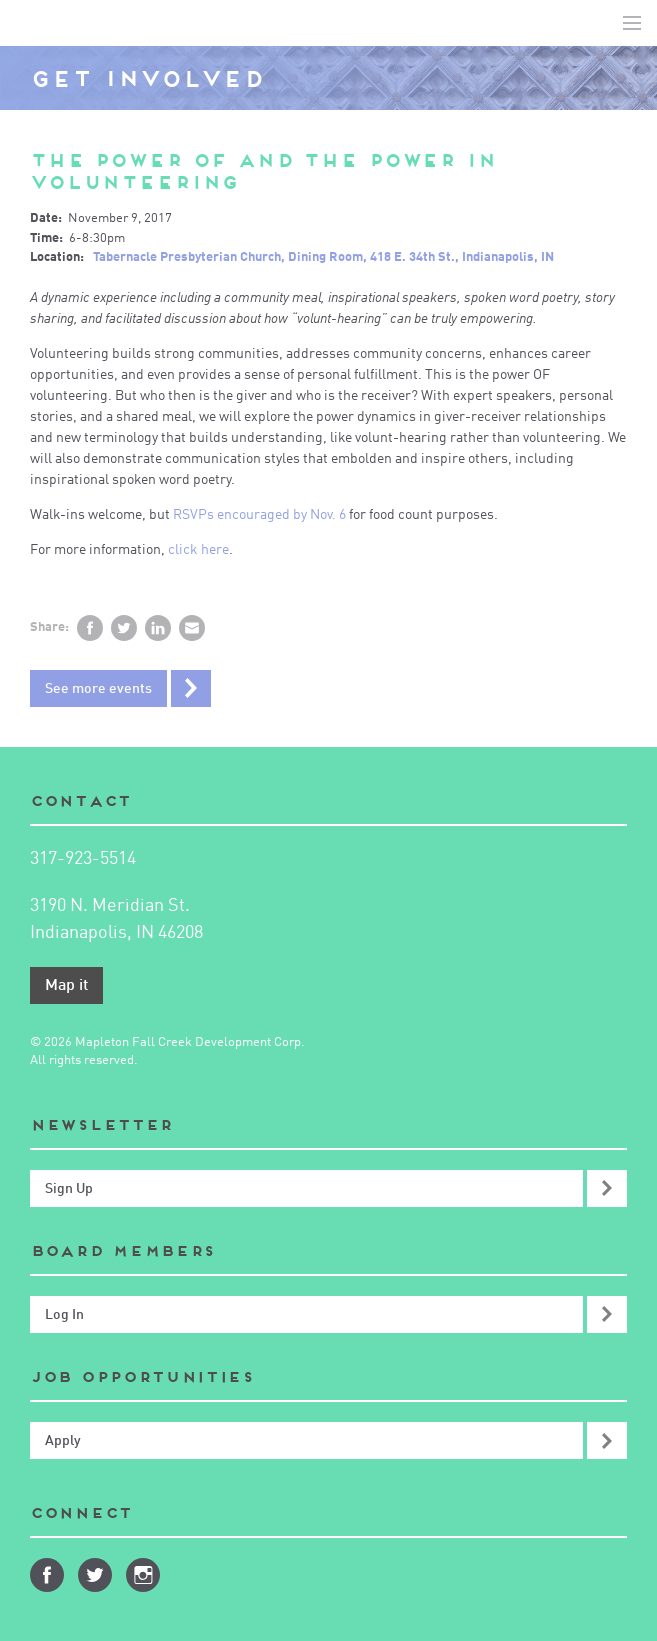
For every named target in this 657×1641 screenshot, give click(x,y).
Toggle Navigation (632, 23)
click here (198, 550)
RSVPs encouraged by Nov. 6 (259, 515)
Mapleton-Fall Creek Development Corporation (31, 23)
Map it (66, 986)
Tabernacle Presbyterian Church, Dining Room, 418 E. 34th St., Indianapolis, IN (323, 257)
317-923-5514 (83, 859)
